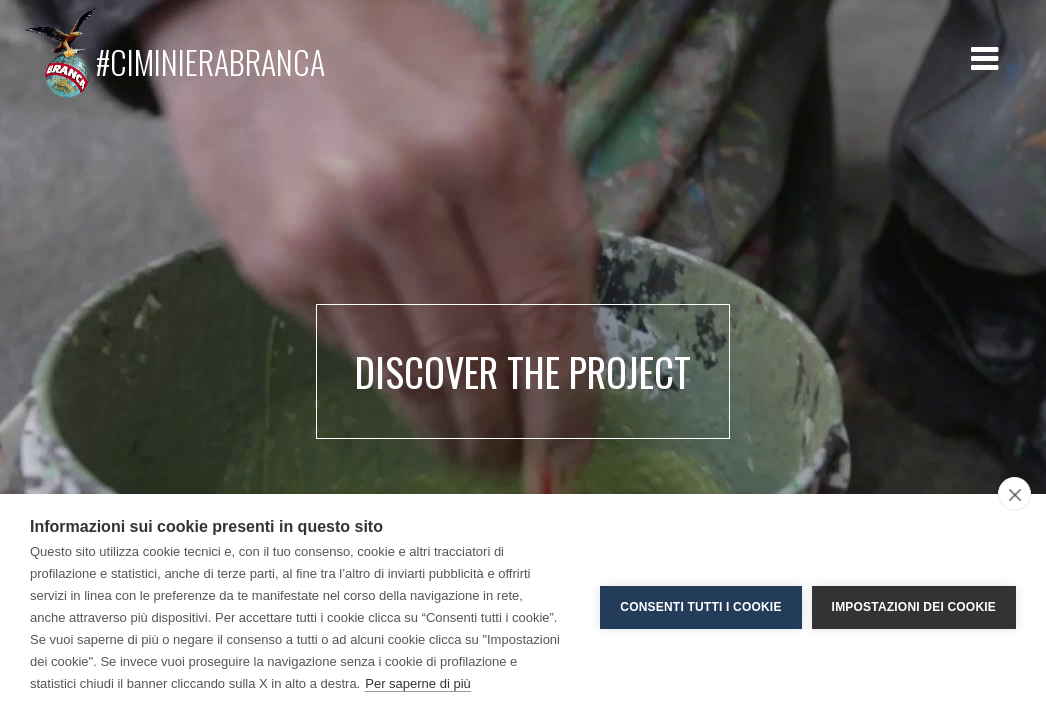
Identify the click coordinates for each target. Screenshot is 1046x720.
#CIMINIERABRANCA (174, 53)
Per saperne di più (418, 683)
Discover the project (523, 371)
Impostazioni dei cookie (914, 607)
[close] (1014, 494)
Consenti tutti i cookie (700, 607)
